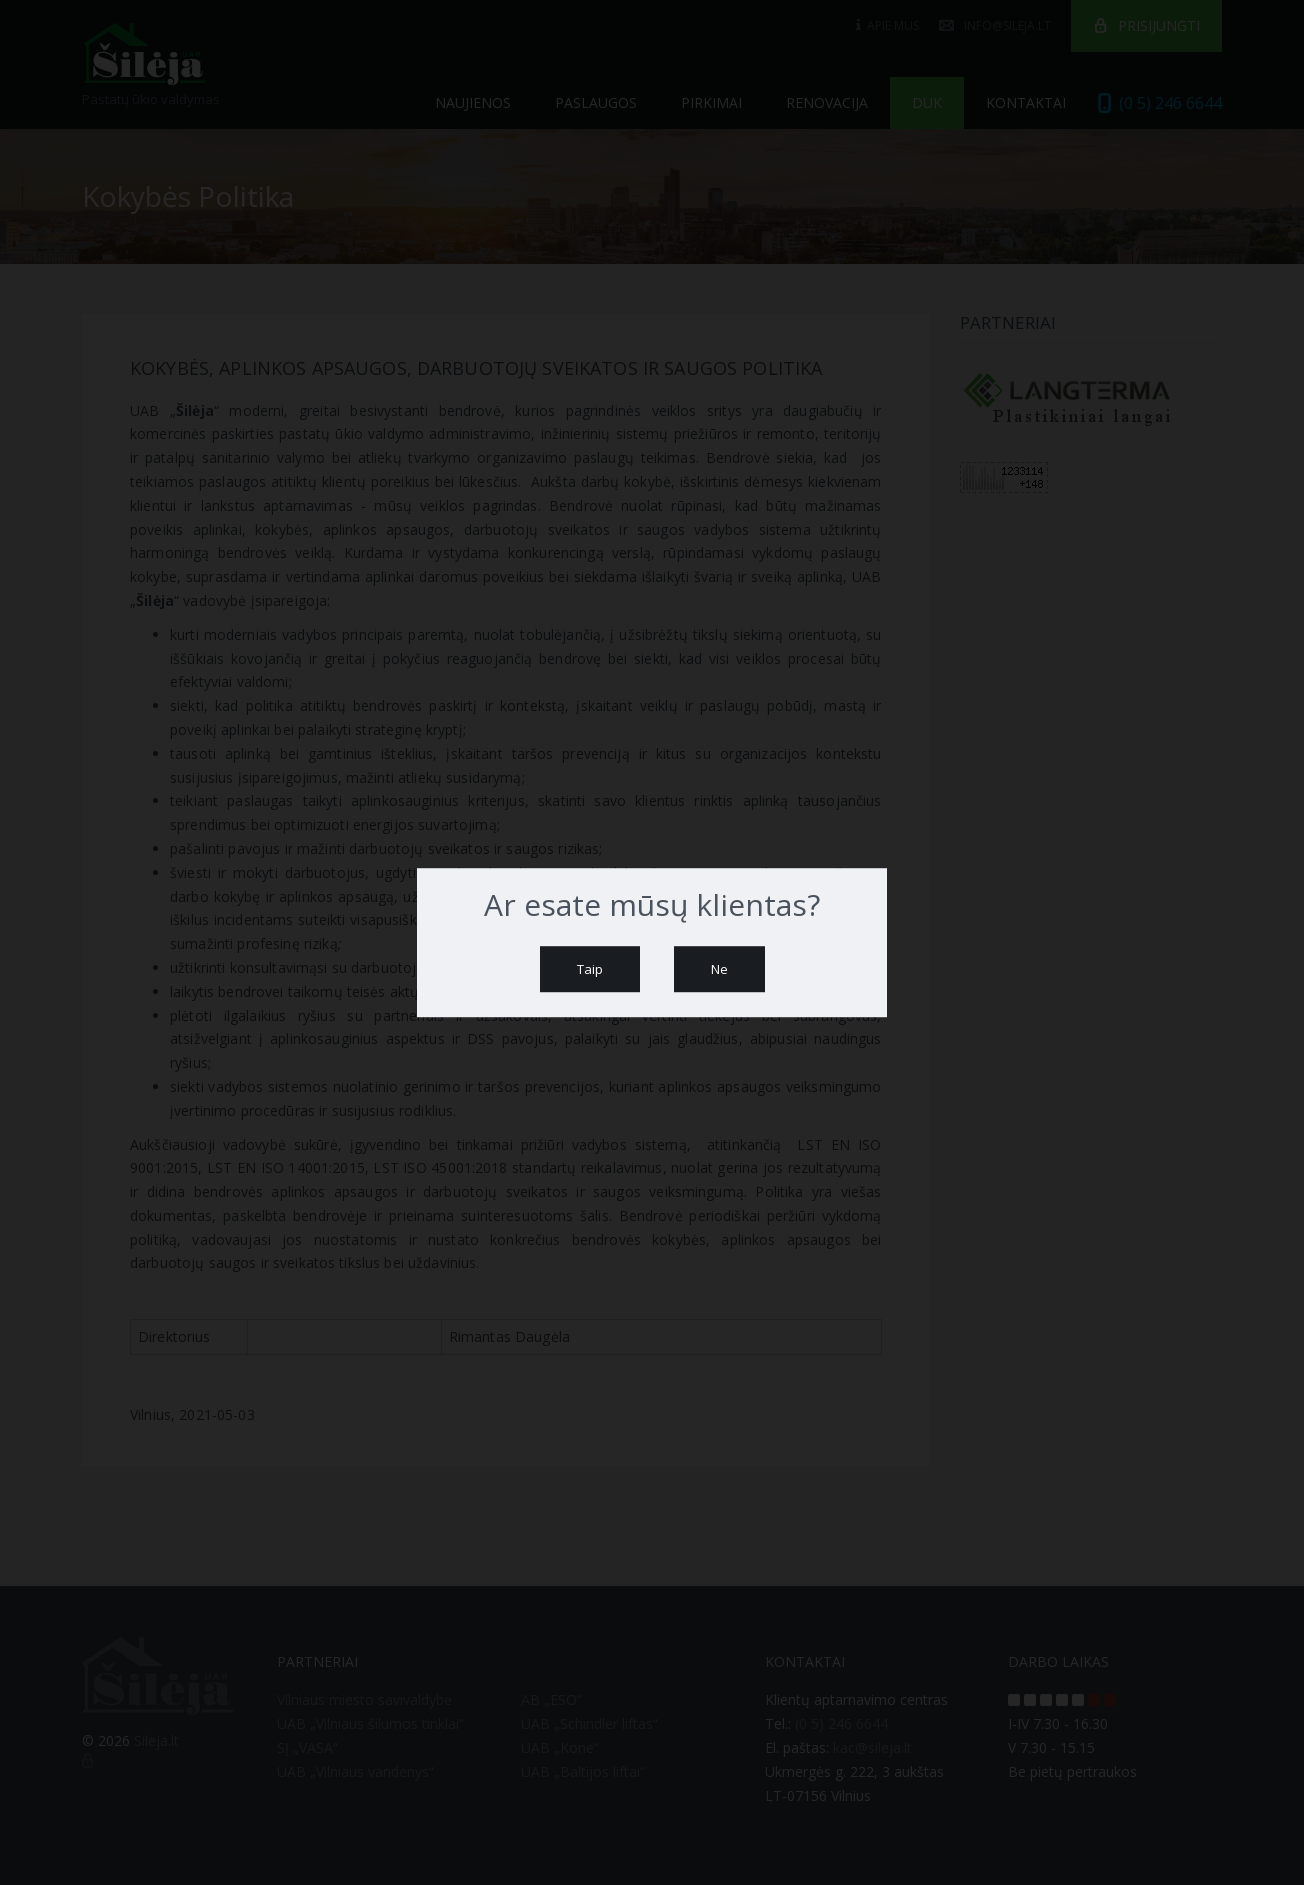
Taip (590, 969)
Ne (719, 969)
